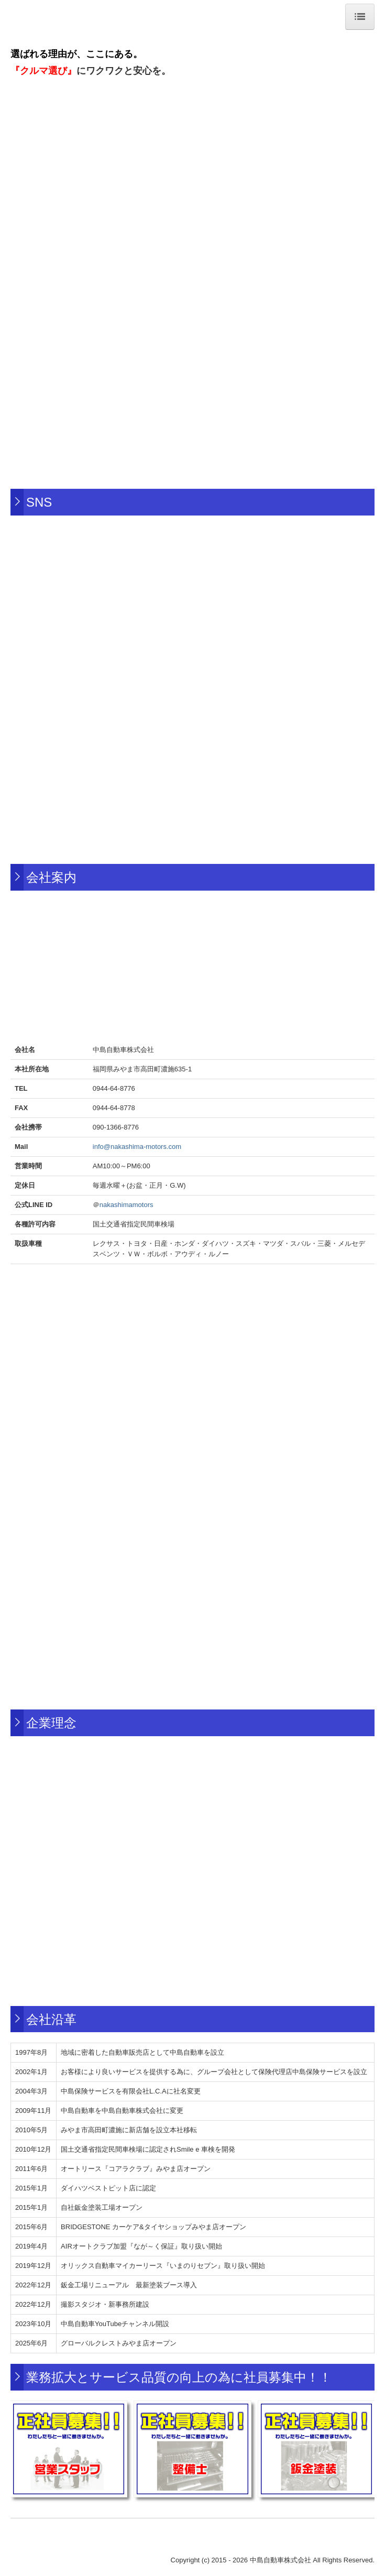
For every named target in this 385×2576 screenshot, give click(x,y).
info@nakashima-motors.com (137, 1146)
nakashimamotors (126, 1205)
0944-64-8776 (114, 1088)
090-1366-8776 (116, 1127)
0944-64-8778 (114, 1108)
